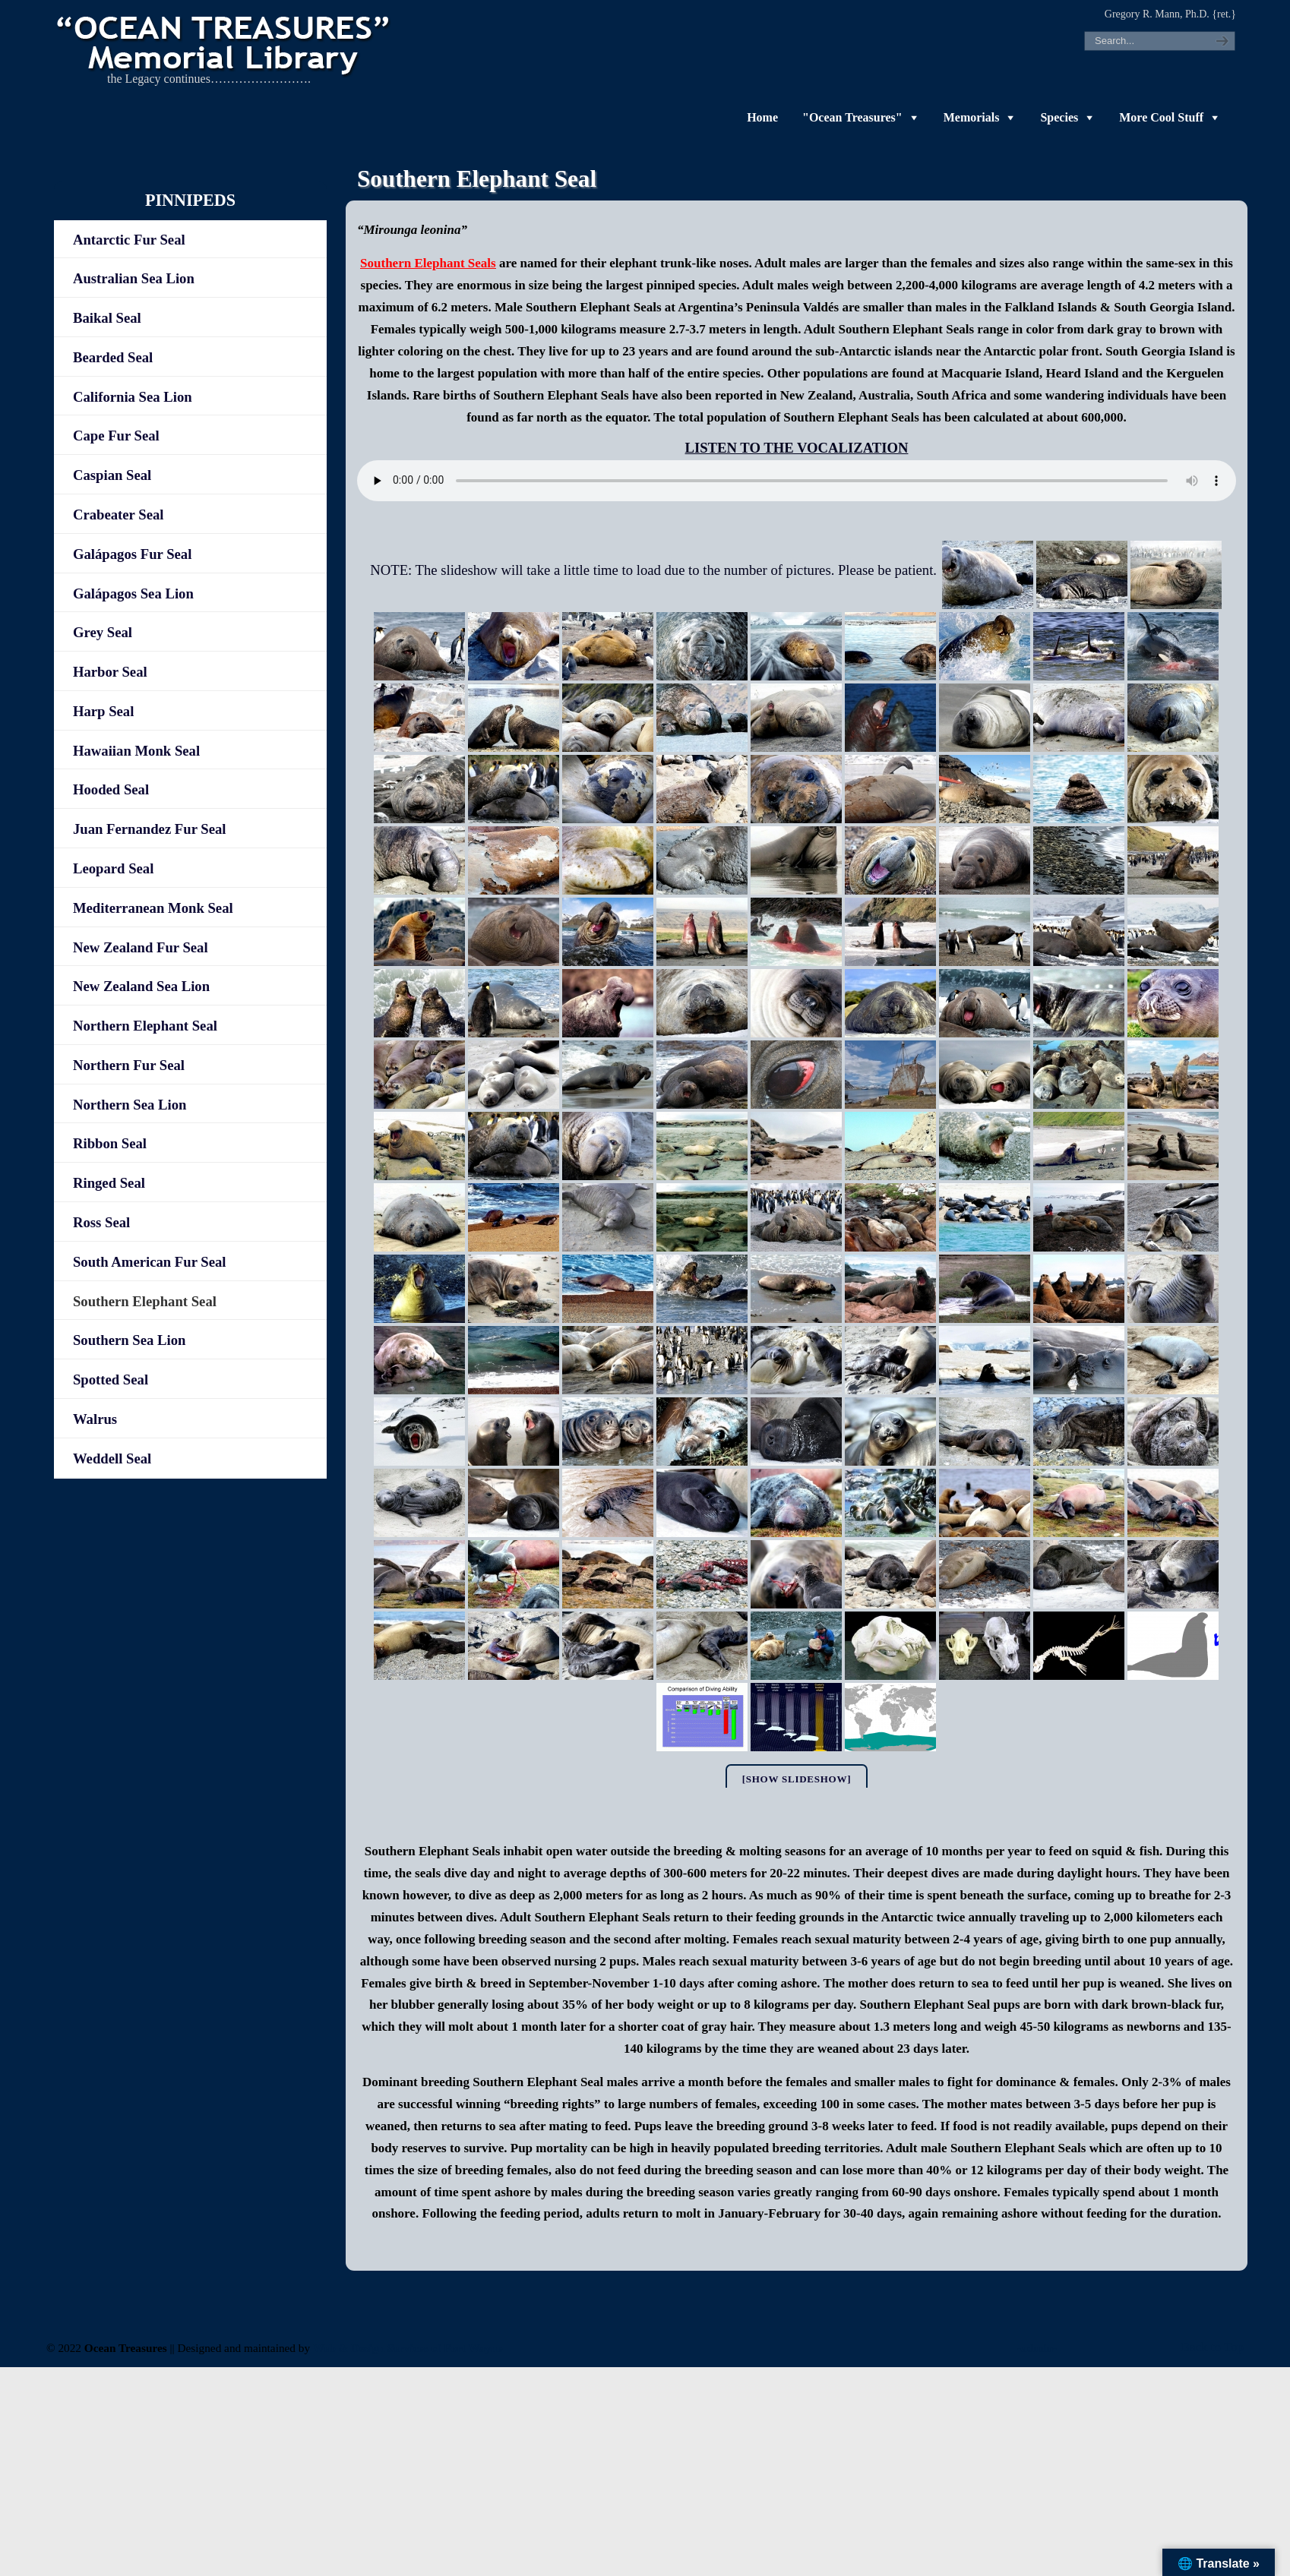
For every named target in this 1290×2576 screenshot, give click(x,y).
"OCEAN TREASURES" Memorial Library (225, 42)
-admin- (1037, 2347)
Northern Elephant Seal (145, 1026)
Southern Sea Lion (129, 1340)
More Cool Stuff (1161, 117)
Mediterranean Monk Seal (153, 908)
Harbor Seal (110, 672)
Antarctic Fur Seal (129, 240)
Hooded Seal (111, 789)
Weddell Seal (112, 1458)
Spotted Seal (110, 1379)
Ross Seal (101, 1222)
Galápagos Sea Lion (133, 593)
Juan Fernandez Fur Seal (149, 829)
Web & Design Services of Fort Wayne (408, 2347)
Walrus (95, 1419)
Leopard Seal (113, 868)
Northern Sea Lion (130, 1105)
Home (762, 117)
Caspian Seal (112, 475)
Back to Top (1212, 2347)
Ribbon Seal (110, 1143)
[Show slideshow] (797, 1779)
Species (1059, 117)
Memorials (972, 117)
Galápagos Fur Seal (132, 554)
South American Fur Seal (149, 1262)
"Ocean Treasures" (852, 117)
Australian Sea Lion (133, 278)
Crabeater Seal (118, 514)
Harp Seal (103, 711)
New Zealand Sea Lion (141, 986)
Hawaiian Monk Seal (136, 751)
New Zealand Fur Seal (140, 947)
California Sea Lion (132, 397)
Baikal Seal (107, 318)
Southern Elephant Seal (145, 1301)
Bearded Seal (113, 357)
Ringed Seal (109, 1183)
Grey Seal (102, 632)
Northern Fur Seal (129, 1065)
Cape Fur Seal (116, 436)
